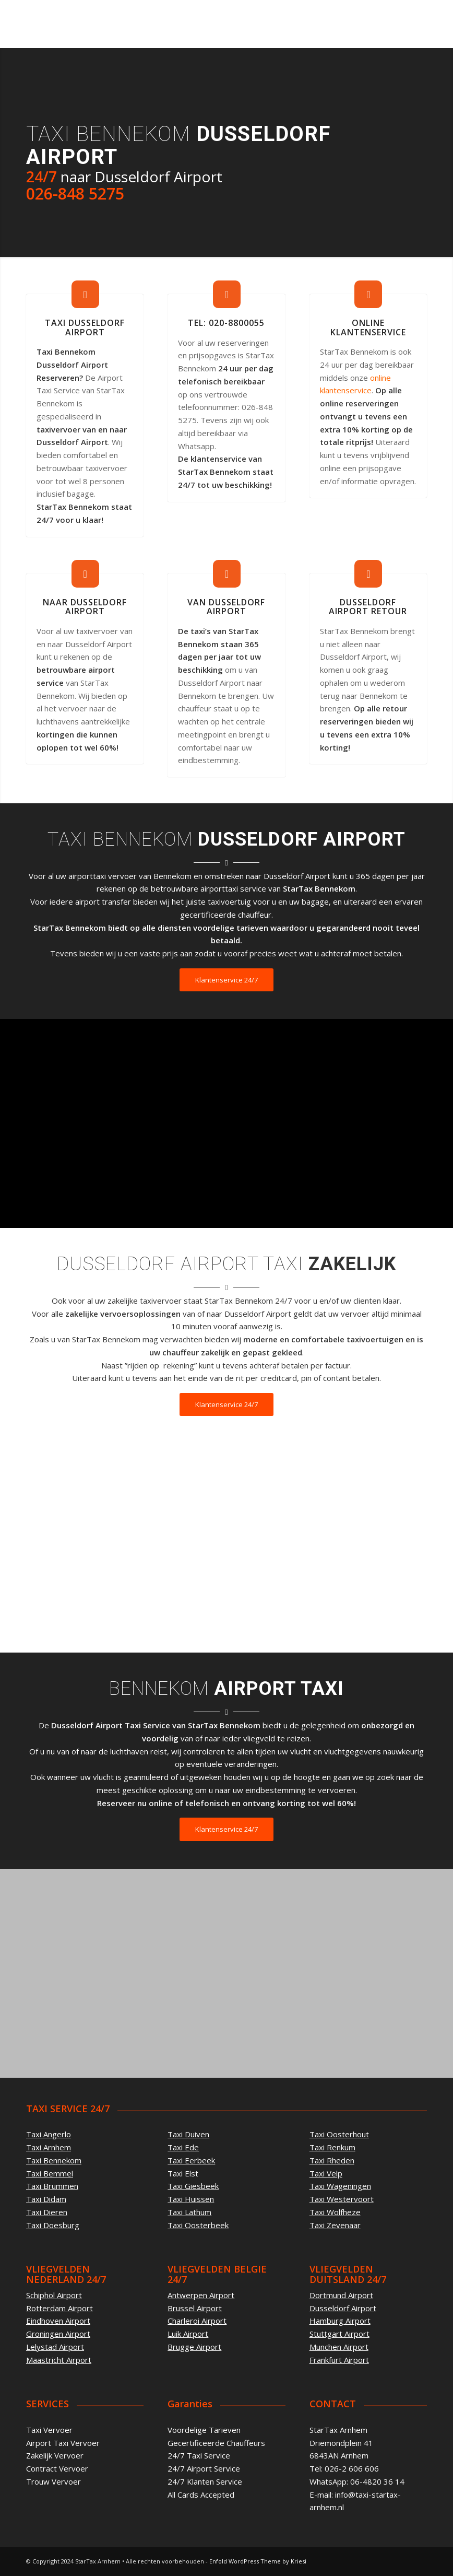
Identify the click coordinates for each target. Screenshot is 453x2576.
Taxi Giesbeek (193, 2186)
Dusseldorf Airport (342, 2308)
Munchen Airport (338, 2346)
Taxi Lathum (189, 2212)
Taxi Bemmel (49, 2173)
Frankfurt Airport (339, 2360)
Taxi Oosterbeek (198, 2225)
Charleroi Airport (197, 2320)
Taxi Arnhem (48, 2147)
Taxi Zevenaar (335, 2225)
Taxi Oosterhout (339, 2134)
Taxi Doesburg (52, 2225)
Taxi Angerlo (48, 2134)
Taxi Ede (183, 2147)
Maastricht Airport (58, 2360)
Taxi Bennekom (53, 2160)
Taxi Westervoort (341, 2199)
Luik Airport (188, 2333)
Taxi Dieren (46, 2212)
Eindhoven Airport (58, 2320)
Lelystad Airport (55, 2346)
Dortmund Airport (341, 2295)
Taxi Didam (46, 2199)
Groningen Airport (58, 2333)
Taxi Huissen (191, 2199)
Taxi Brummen (52, 2186)
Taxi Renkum (332, 2147)
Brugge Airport (194, 2346)
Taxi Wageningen (340, 2186)
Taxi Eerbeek (191, 2160)
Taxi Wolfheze (335, 2212)
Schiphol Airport (54, 2295)
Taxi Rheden (331, 2160)
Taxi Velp (325, 2173)
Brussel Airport (195, 2308)
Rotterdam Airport (59, 2308)
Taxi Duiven (188, 2134)
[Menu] (412, 24)
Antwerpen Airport (201, 2295)
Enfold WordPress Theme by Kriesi (257, 2561)
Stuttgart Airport (339, 2333)
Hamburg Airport (340, 2320)
